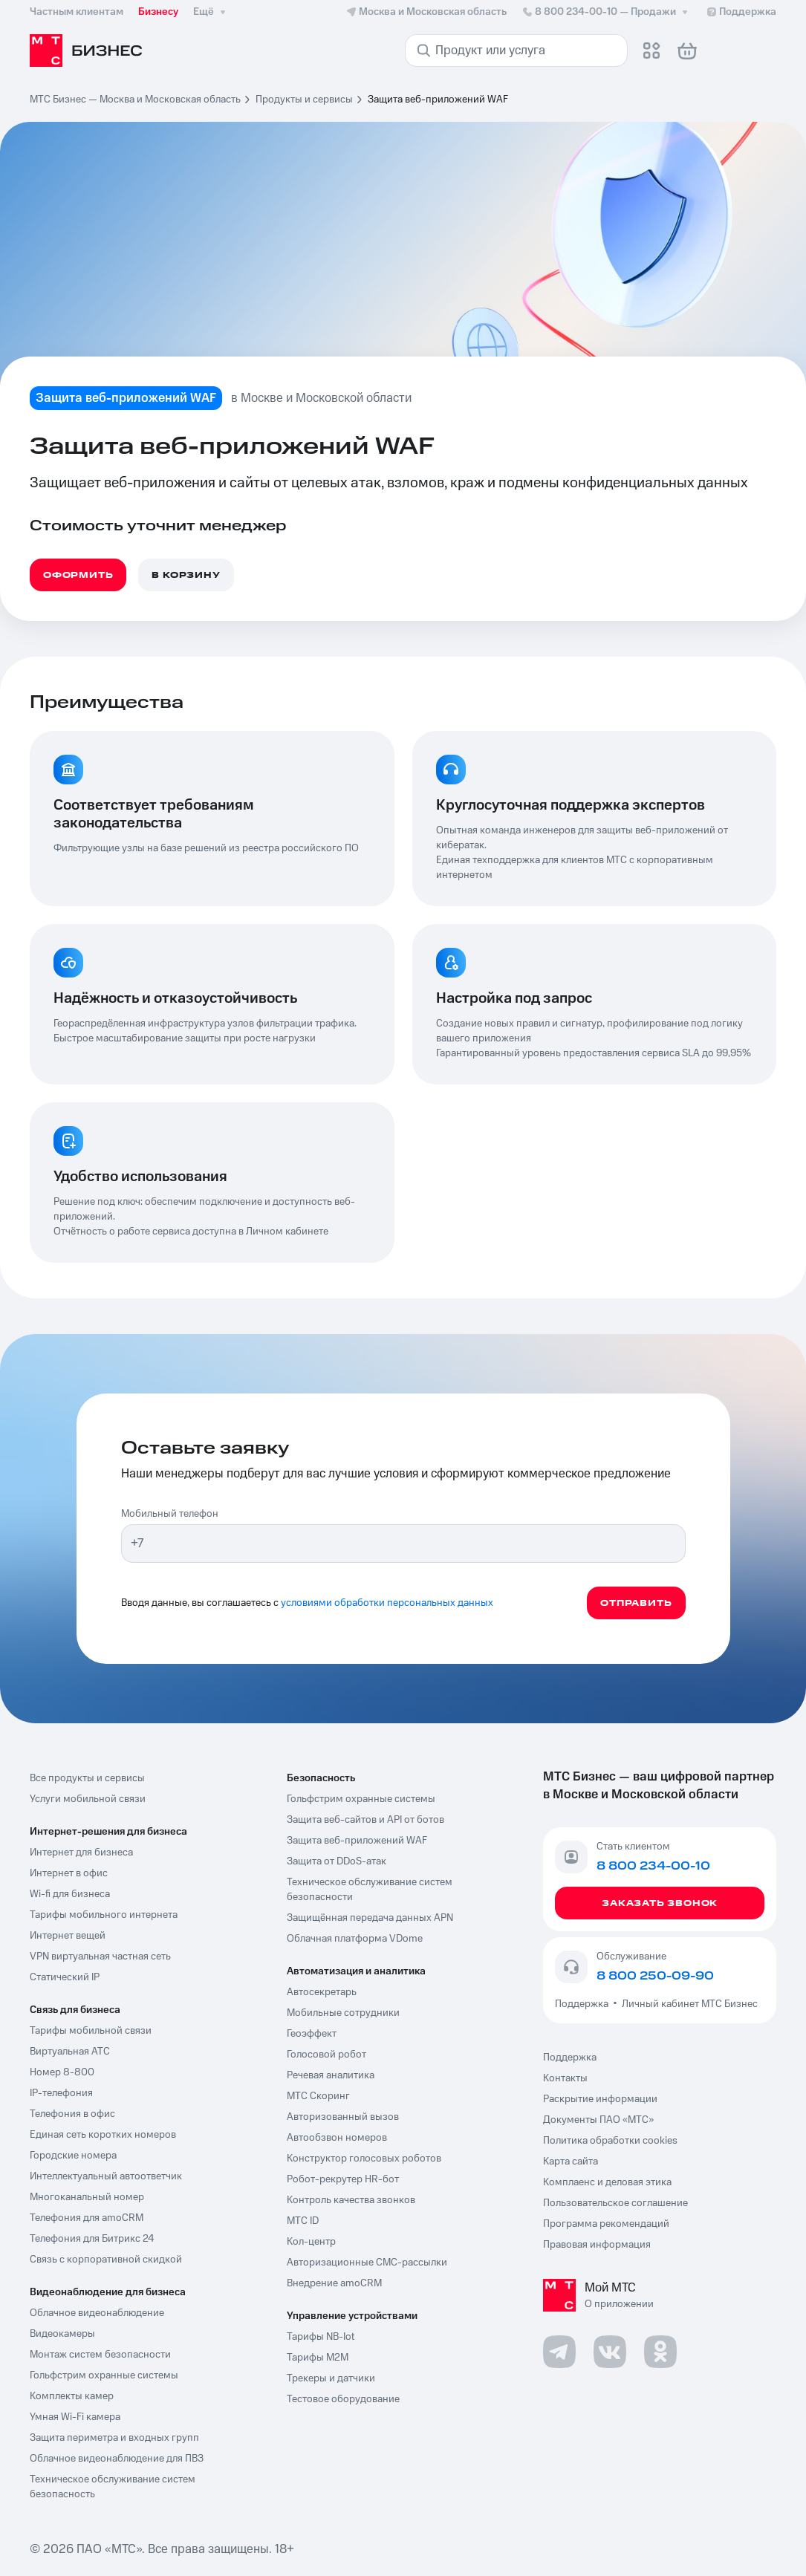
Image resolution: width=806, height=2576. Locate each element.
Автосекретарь (322, 1992)
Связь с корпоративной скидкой (106, 2259)
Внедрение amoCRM (334, 2283)
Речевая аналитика (330, 2075)
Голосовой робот (326, 2054)
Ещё (211, 11)
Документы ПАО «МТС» (598, 2119)
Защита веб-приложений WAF (357, 1840)
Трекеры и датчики (331, 2378)
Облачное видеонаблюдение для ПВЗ (117, 2458)
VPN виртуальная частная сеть (100, 1956)
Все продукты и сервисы (87, 1778)
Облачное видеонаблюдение (97, 2313)
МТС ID (303, 2221)
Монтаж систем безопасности (100, 2354)
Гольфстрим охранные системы (104, 2375)
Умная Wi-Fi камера (75, 2417)
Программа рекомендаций (606, 2223)
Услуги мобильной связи (88, 1799)
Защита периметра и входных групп (114, 2437)
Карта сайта (570, 2161)
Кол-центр (311, 2241)
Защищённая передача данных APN (370, 1917)
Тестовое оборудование (343, 2399)
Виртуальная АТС (70, 2051)
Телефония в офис (72, 2114)
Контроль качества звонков (351, 2200)
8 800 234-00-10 (606, 11)
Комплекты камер (72, 2396)
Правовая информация (597, 2244)
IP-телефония (61, 2093)
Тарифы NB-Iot (320, 2336)
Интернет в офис (69, 1873)
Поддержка (584, 2004)
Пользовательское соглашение (615, 2203)
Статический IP (65, 1977)
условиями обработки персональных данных (387, 1603)
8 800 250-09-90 (655, 1976)
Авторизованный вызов (343, 2117)
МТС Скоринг (318, 2096)
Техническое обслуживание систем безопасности (369, 1890)
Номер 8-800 (62, 2072)
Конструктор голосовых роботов (364, 2158)
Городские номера (73, 2155)
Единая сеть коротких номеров (103, 2134)
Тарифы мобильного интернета (104, 1914)
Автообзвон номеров (337, 2137)
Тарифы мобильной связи (91, 2030)
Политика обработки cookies (610, 2140)
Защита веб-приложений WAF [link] (438, 99)
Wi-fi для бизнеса (70, 1894)
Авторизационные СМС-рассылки (367, 2262)
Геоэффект (312, 2033)
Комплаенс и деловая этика (607, 2182)
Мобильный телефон (169, 1513)
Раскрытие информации (600, 2099)
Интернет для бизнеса (81, 1852)
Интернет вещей (67, 1935)
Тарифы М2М (317, 2357)
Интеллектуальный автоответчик (106, 2176)
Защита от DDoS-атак (336, 1861)
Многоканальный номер (87, 2197)
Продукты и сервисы (304, 99)
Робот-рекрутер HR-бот (343, 2179)
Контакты (565, 2078)
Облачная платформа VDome (355, 1938)
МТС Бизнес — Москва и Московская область (135, 99)
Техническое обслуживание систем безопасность (112, 2487)
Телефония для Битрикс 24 (92, 2238)
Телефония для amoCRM (86, 2218)
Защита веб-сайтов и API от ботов (365, 1819)
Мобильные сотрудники (343, 2013)
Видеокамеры (62, 2333)
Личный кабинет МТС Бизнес (690, 2004)
